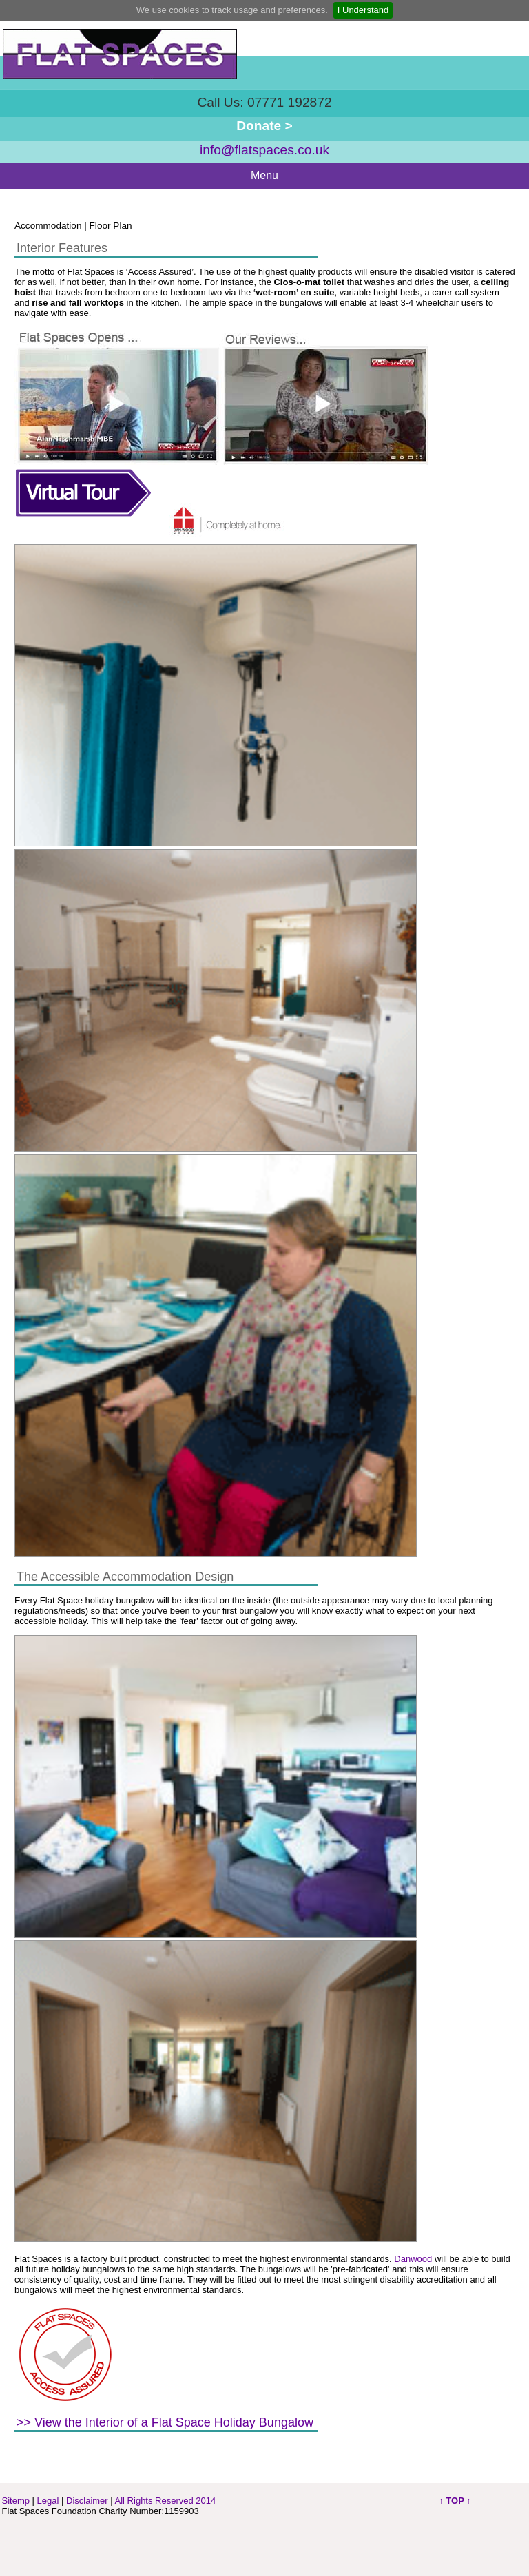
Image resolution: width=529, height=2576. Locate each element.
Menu (264, 175)
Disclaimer (87, 2500)
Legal (48, 2500)
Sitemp (16, 2500)
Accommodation (47, 225)
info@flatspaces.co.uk (264, 150)
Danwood (413, 2259)
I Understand (363, 10)
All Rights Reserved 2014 (165, 2500)
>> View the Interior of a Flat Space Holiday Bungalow (165, 2422)
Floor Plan (111, 225)
